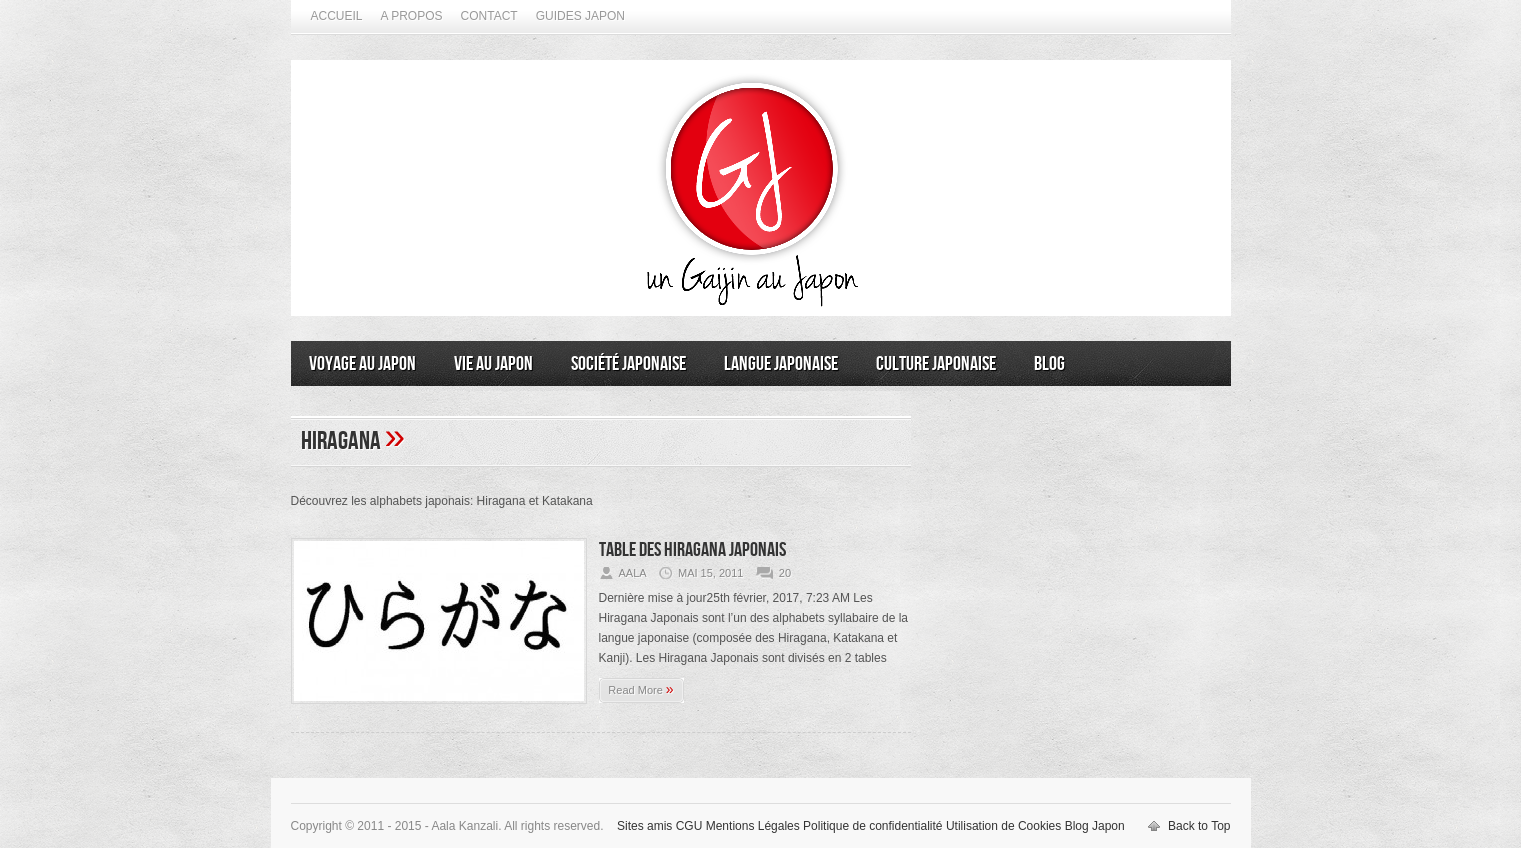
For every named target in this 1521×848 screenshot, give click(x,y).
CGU (689, 826)
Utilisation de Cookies (1003, 826)
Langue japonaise (781, 364)
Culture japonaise (936, 364)
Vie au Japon (493, 364)
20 (785, 573)
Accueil (337, 16)
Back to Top (1199, 826)
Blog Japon (1095, 826)
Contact (489, 16)
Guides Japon (580, 16)
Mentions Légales (753, 826)
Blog (1049, 364)
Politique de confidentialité (872, 826)
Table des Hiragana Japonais (692, 550)
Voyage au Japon (362, 364)
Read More (640, 689)
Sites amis (644, 826)
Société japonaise (628, 364)
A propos (412, 16)
